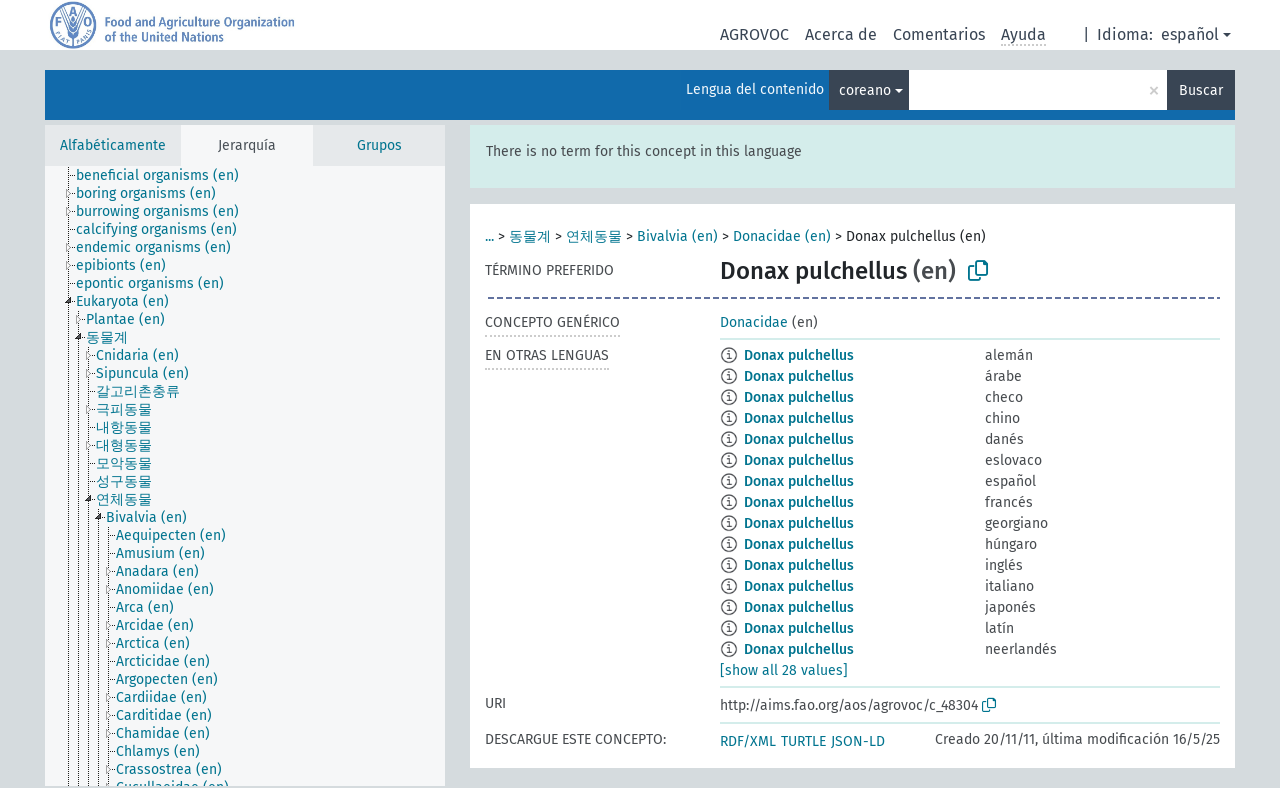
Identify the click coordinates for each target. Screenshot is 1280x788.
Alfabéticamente (113, 145)
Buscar (1201, 90)
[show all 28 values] (784, 670)
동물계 (530, 236)
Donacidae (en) (782, 236)
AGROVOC (754, 34)
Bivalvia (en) (677, 236)
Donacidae (754, 322)
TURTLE (803, 741)
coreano (865, 90)
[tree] (245, 476)
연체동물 (594, 236)
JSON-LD (858, 741)
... (489, 236)
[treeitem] (166, 176)
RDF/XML (748, 741)
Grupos (379, 145)
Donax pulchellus (799, 355)
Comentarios (939, 34)
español (1190, 34)
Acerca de (841, 34)
